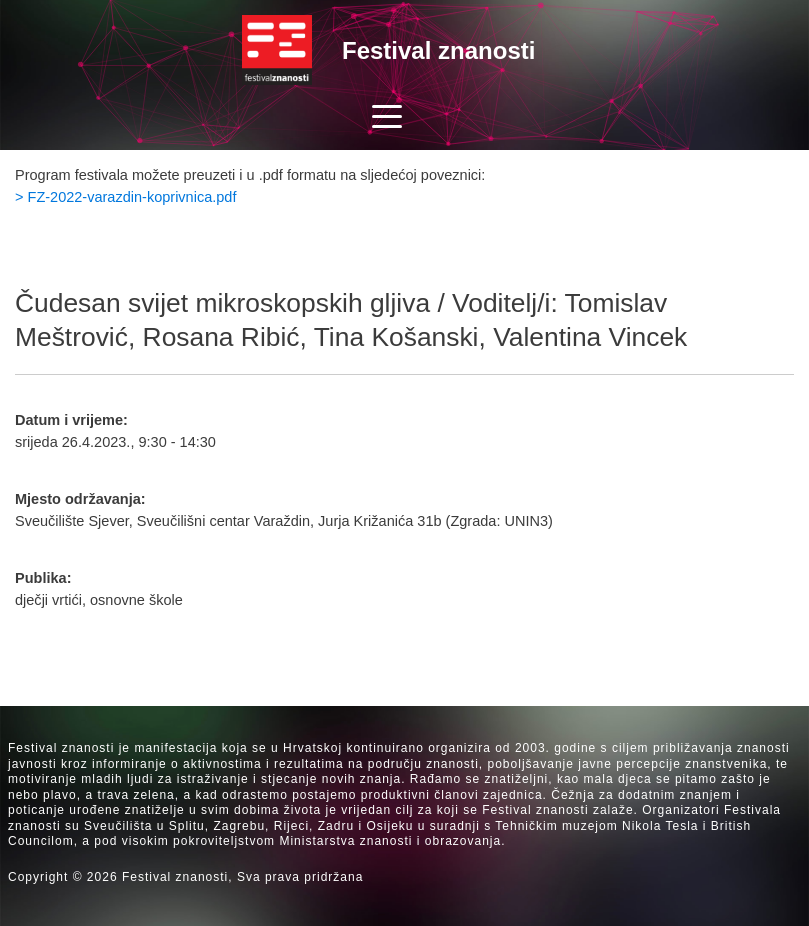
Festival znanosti (438, 50)
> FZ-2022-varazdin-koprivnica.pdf (125, 197)
